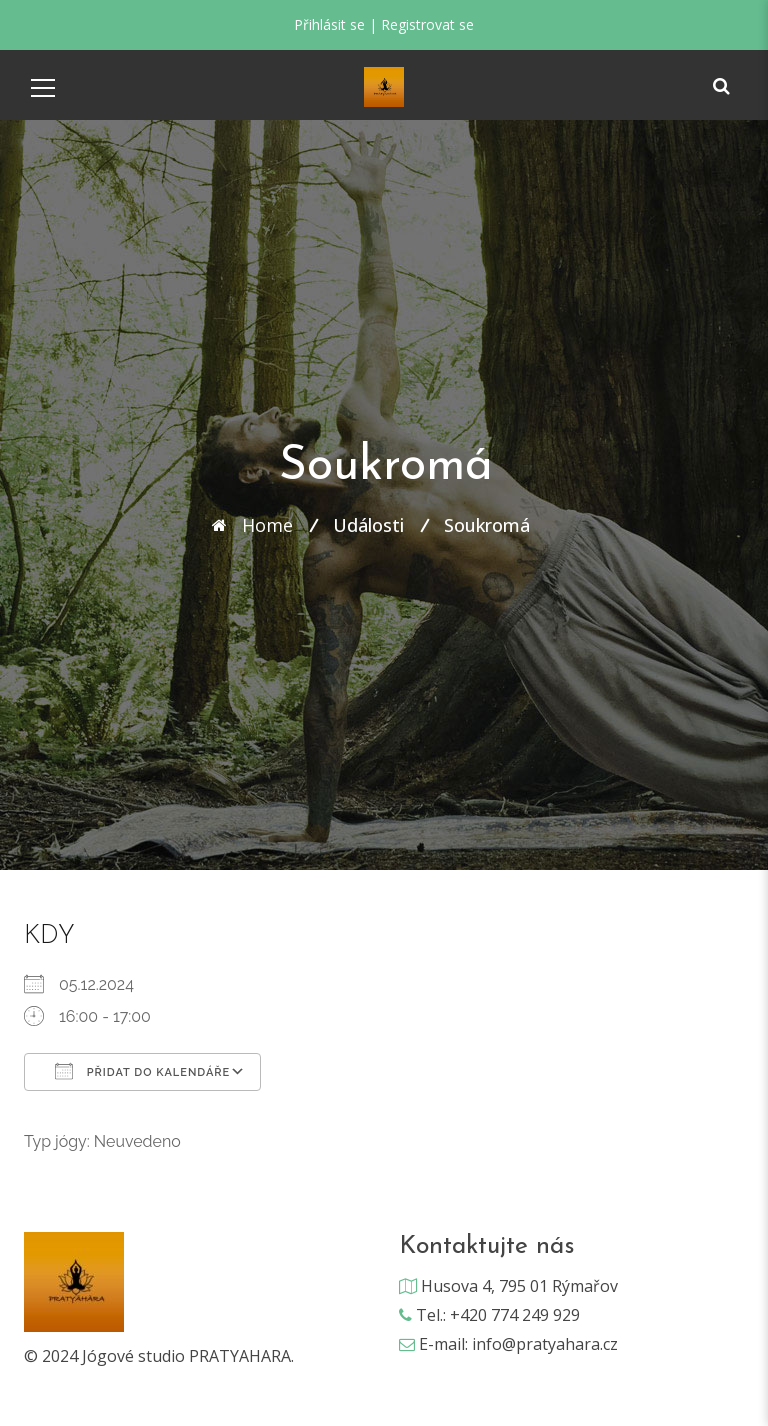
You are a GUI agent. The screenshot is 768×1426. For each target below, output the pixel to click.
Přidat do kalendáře (142, 1071)
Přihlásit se (329, 24)
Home (267, 525)
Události (368, 525)
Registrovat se (427, 24)
